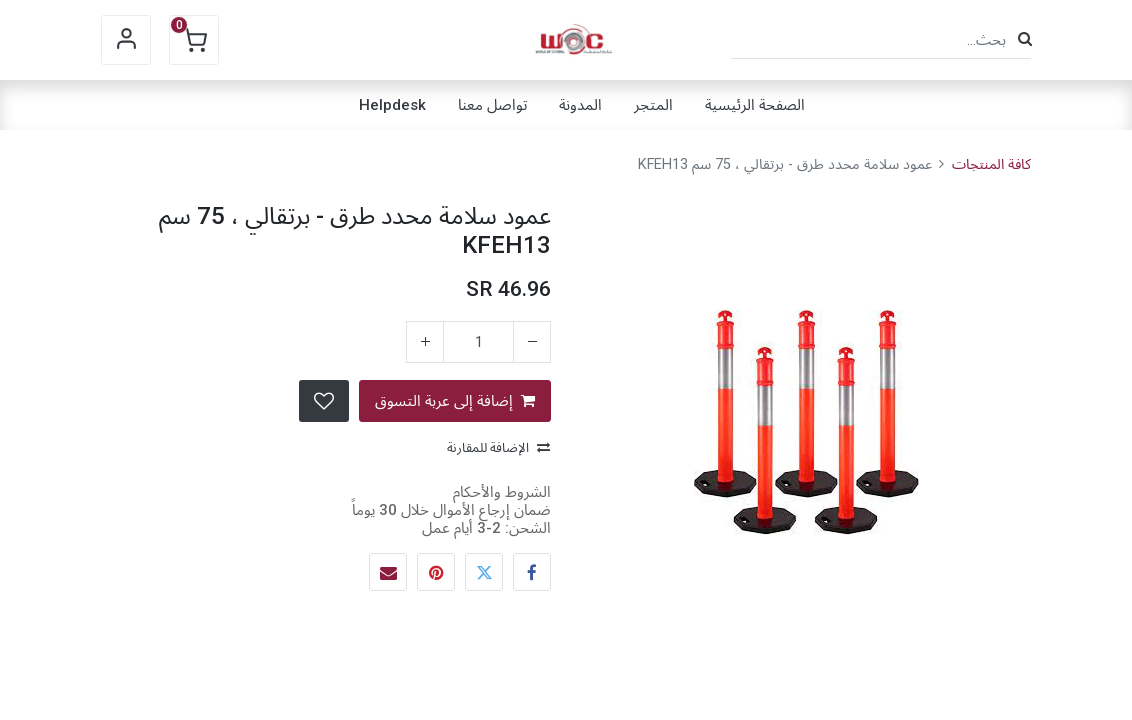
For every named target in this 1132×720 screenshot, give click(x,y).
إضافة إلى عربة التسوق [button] (455, 401)
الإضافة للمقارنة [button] (498, 447)
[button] (324, 401)
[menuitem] (755, 105)
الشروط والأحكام (502, 492)
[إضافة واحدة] (425, 342)
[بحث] (1025, 39)
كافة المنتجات (991, 164)
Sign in (126, 40)
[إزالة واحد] (532, 342)
